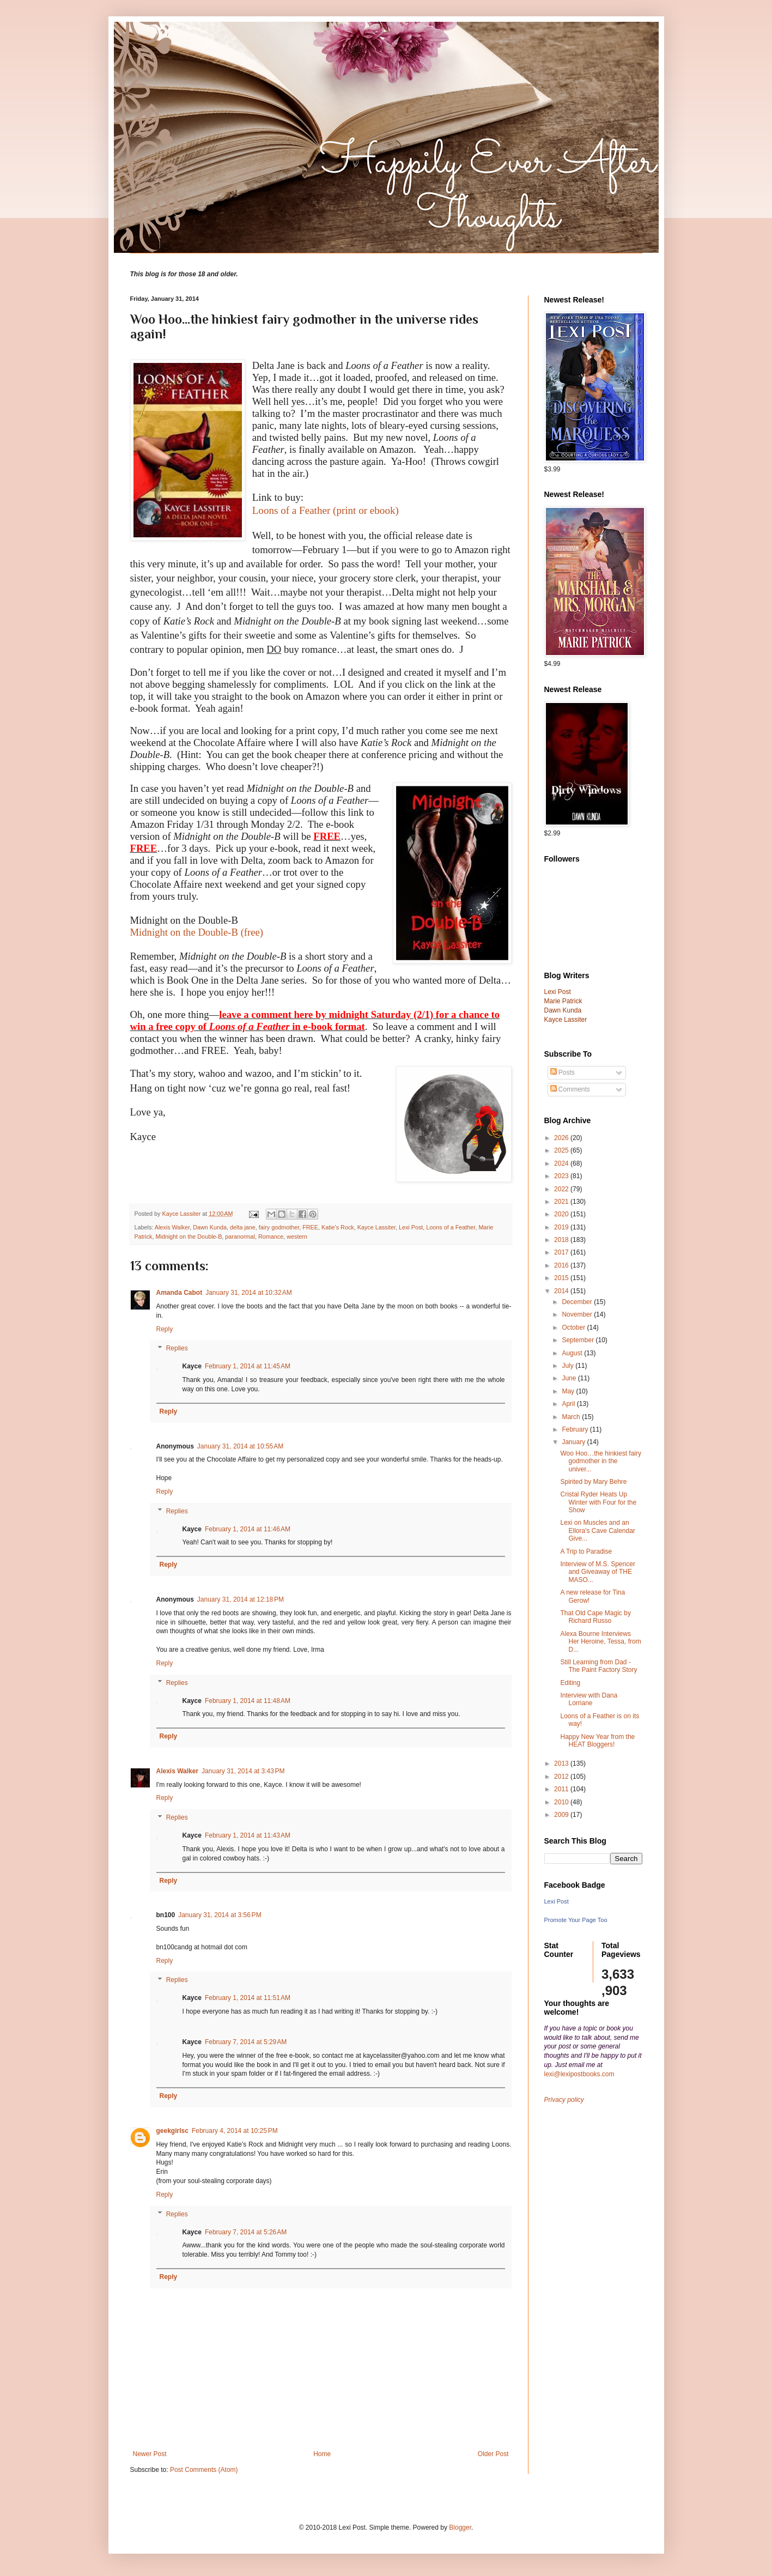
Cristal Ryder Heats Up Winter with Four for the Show (598, 1502)
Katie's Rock (337, 1227)
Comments (570, 1089)
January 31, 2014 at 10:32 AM (248, 1292)
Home (322, 2454)
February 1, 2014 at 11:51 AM (247, 1998)
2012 (562, 1776)
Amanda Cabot (179, 1292)
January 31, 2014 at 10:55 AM (240, 1446)
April (569, 1404)
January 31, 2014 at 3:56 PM (219, 1915)
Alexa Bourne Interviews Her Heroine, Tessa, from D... (600, 1641)
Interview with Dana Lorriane (588, 1699)
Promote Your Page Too (575, 1920)
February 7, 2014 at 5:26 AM (246, 2232)
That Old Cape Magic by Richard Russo (595, 1617)
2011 (562, 1789)
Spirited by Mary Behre (593, 1482)
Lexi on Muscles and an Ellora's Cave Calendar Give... (597, 1530)
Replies (177, 1349)
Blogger (460, 2527)
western (297, 1236)
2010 (562, 1802)
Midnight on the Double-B (189, 1236)
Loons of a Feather (450, 1227)
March (572, 1417)
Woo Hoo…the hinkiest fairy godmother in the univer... (600, 1461)
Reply (164, 1329)
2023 (562, 1176)
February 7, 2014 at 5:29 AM (246, 2042)
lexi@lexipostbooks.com (579, 2074)
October (574, 1327)
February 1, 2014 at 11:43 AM (247, 1835)
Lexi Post (411, 1227)
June (570, 1378)
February (575, 1429)
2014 (562, 1291)
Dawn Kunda (210, 1227)
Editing (570, 1683)
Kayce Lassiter (376, 1227)
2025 (562, 1150)
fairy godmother (279, 1227)
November (578, 1314)
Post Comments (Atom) (204, 2470)
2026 (562, 1138)
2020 (562, 1214)
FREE (310, 1227)
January (574, 1442)
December (578, 1302)
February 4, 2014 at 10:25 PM (235, 2131)
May (569, 1391)
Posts (562, 1072)
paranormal (240, 1236)
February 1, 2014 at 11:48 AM (247, 1701)
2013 (562, 1763)
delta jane (243, 1227)
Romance (270, 1236)
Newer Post (150, 2454)
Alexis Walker (172, 1227)
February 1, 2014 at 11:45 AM (247, 1366)
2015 (562, 1278)
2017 (562, 1252)
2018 (562, 1240)
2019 (562, 1227)
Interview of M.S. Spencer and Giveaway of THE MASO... (597, 1572)
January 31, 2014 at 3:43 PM (243, 1771)
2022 (562, 1189)
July (568, 1365)
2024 (562, 1163)
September (578, 1340)
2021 (562, 1201)
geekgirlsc (172, 2131)
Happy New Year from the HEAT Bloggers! (597, 1740)
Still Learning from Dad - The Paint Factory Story (598, 1666)
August (573, 1353)
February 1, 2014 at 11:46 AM (247, 1529)
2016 (562, 1265)
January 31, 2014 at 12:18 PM (240, 1599)
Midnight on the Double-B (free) (197, 932)
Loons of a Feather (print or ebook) (325, 510)
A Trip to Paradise (586, 1551)
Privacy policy (564, 2100)
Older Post (493, 2454)
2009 (562, 1815)
